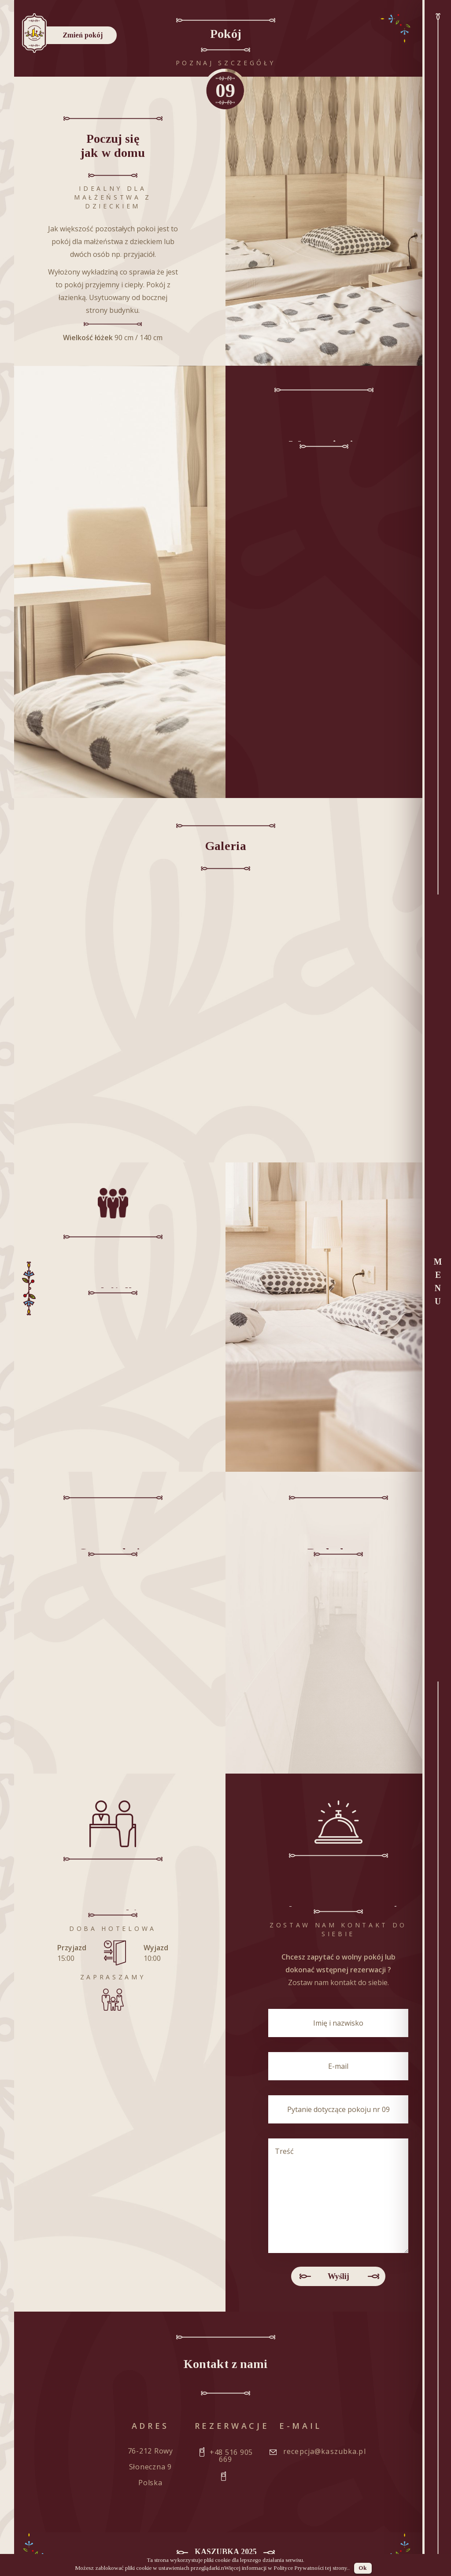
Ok (363, 2568)
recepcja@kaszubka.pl (324, 2451)
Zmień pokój (83, 35)
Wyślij (338, 2276)
